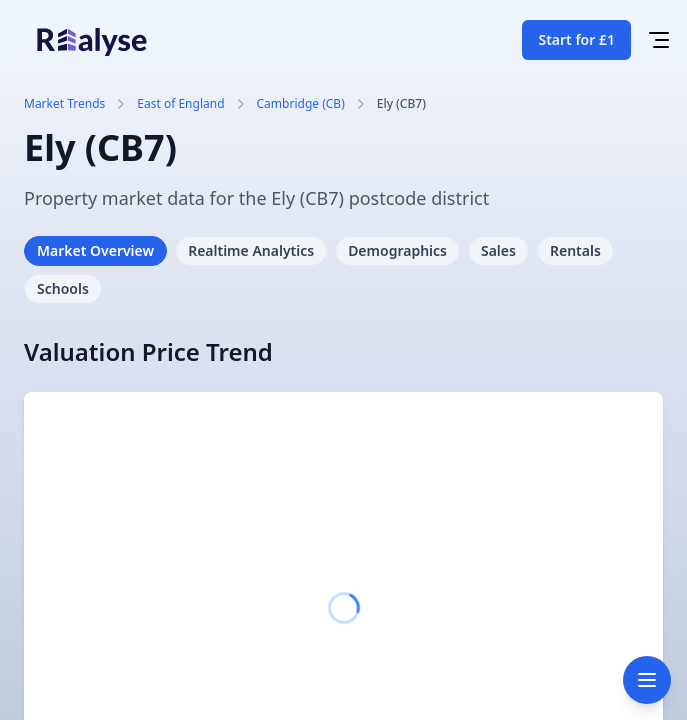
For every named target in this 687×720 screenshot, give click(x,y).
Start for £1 (576, 39)
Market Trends (64, 104)
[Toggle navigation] (647, 680)
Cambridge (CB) (301, 104)
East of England (180, 104)
